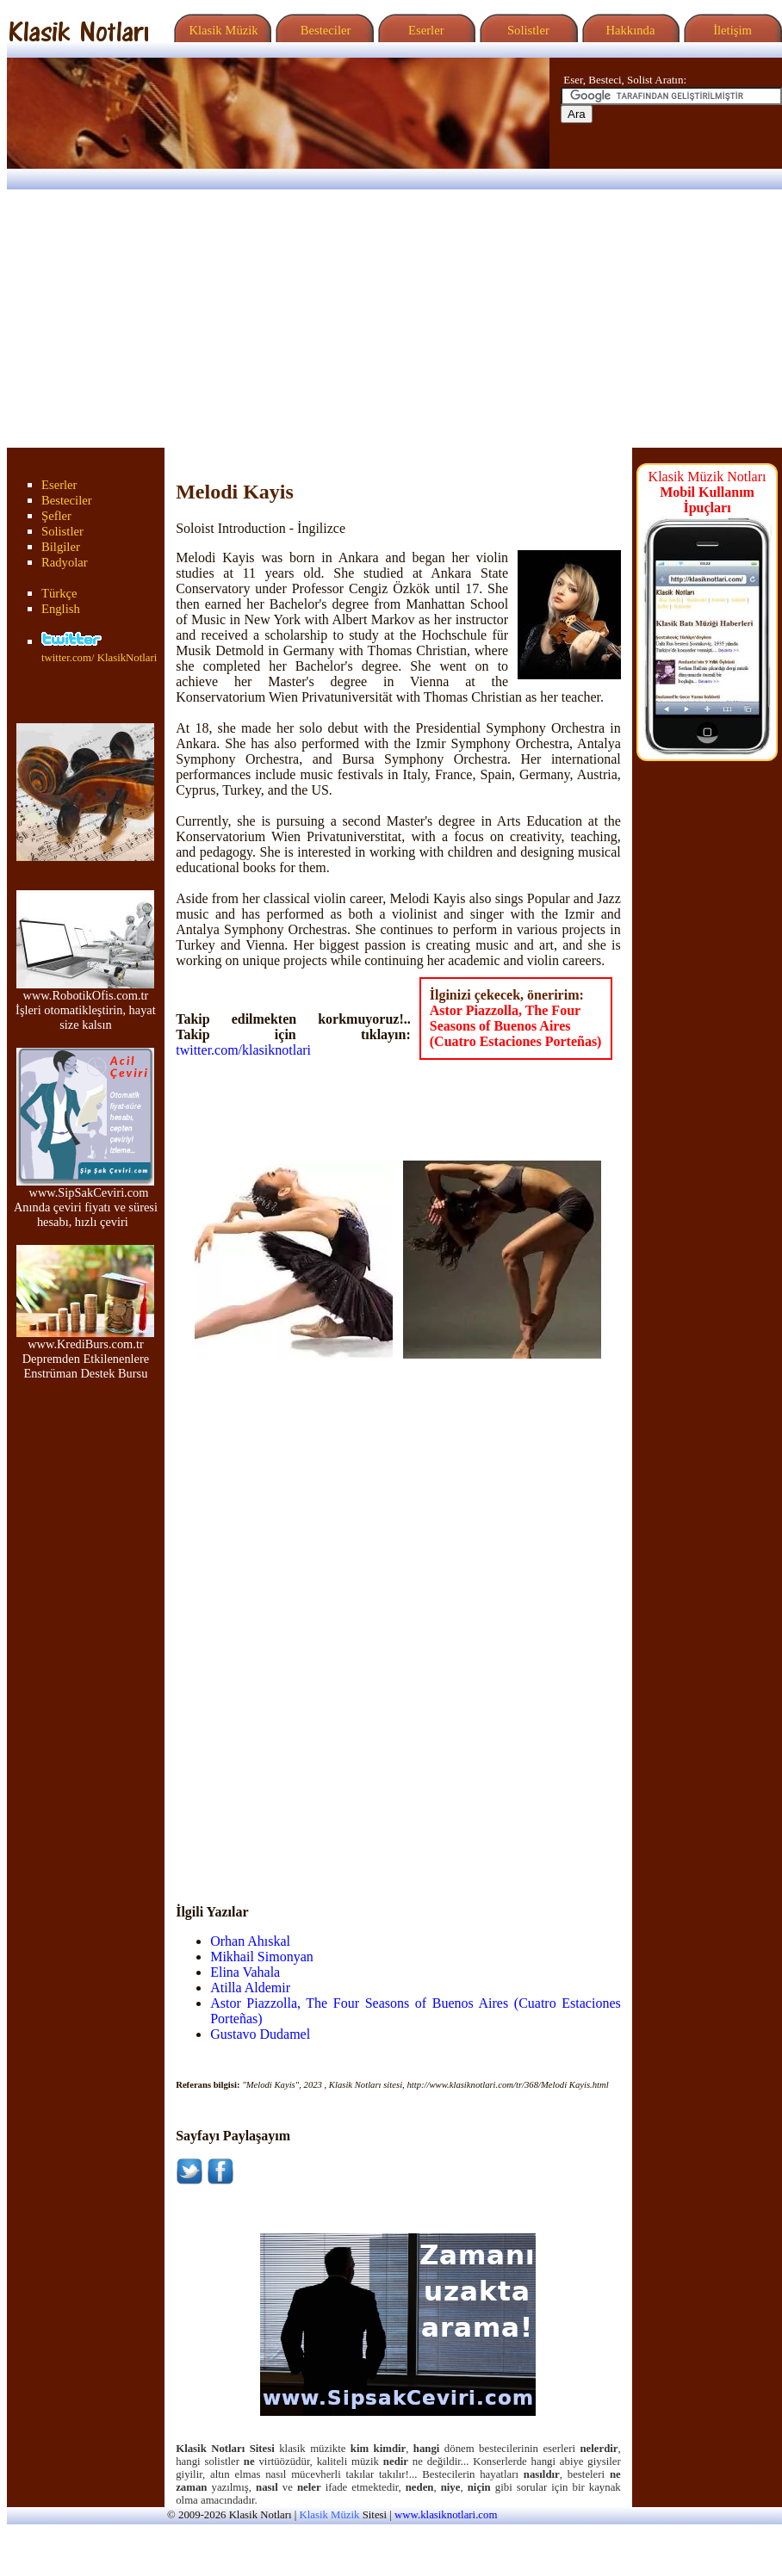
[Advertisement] (391, 318)
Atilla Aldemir (250, 1987)
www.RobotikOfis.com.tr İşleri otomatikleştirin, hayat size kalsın (86, 1004)
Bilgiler (60, 547)
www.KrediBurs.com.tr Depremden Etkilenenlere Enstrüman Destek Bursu (85, 1353)
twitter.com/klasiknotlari (243, 1050)
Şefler (56, 516)
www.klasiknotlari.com (445, 2515)
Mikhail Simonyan (261, 1956)
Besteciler (322, 30)
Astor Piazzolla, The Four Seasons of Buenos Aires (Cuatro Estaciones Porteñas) (516, 1026)
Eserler (424, 30)
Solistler (526, 30)
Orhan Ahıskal (250, 1941)
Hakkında (629, 30)
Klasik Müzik (220, 30)
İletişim (730, 30)
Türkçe (59, 593)
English (60, 609)
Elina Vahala (245, 1972)
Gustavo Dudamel (260, 2034)
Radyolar (64, 562)
